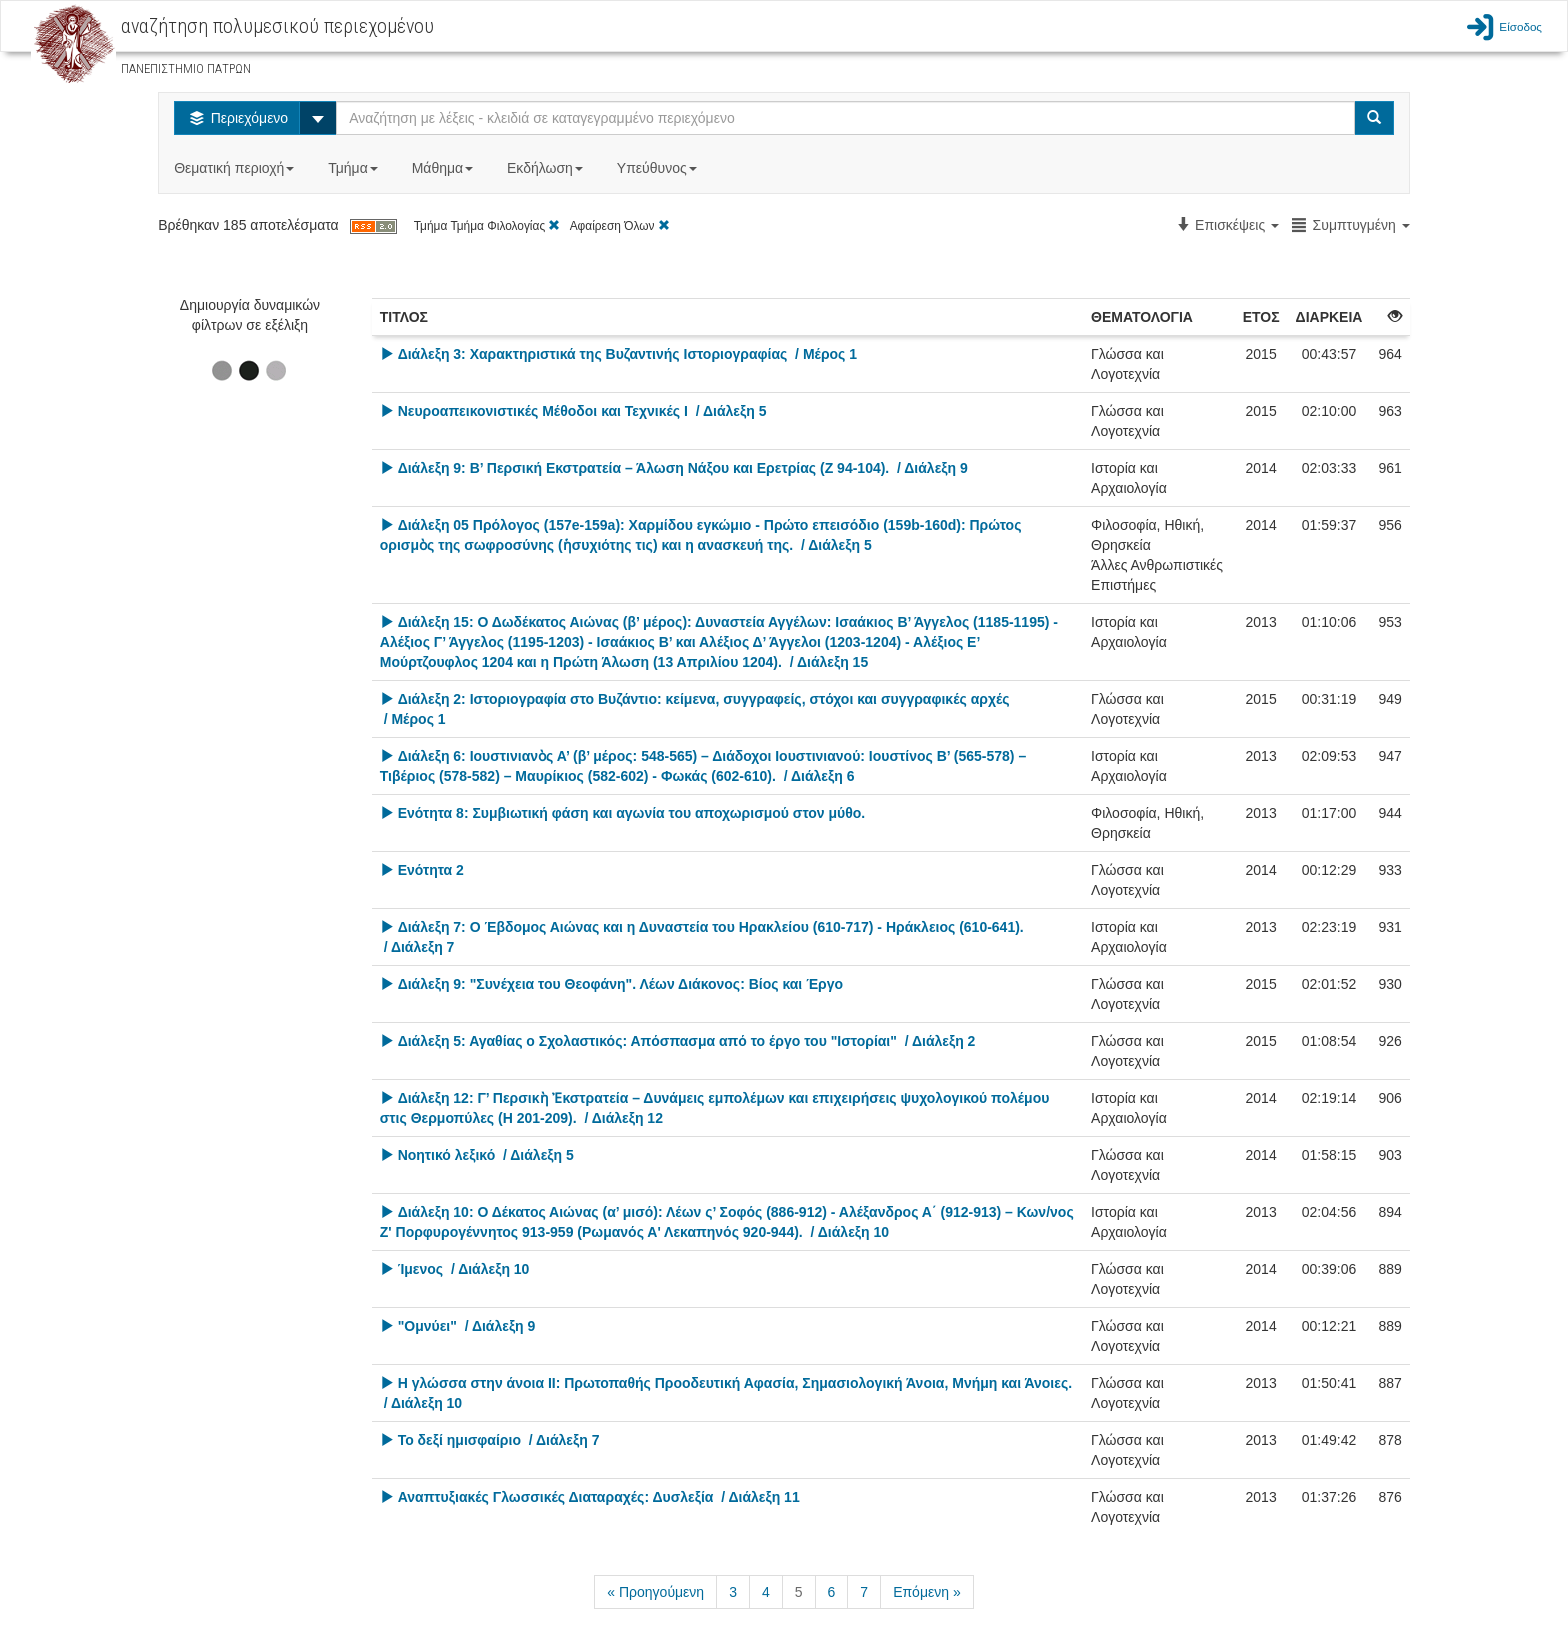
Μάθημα (444, 168)
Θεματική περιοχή (236, 168)
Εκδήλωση (547, 168)
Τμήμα (354, 168)
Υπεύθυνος (659, 168)
